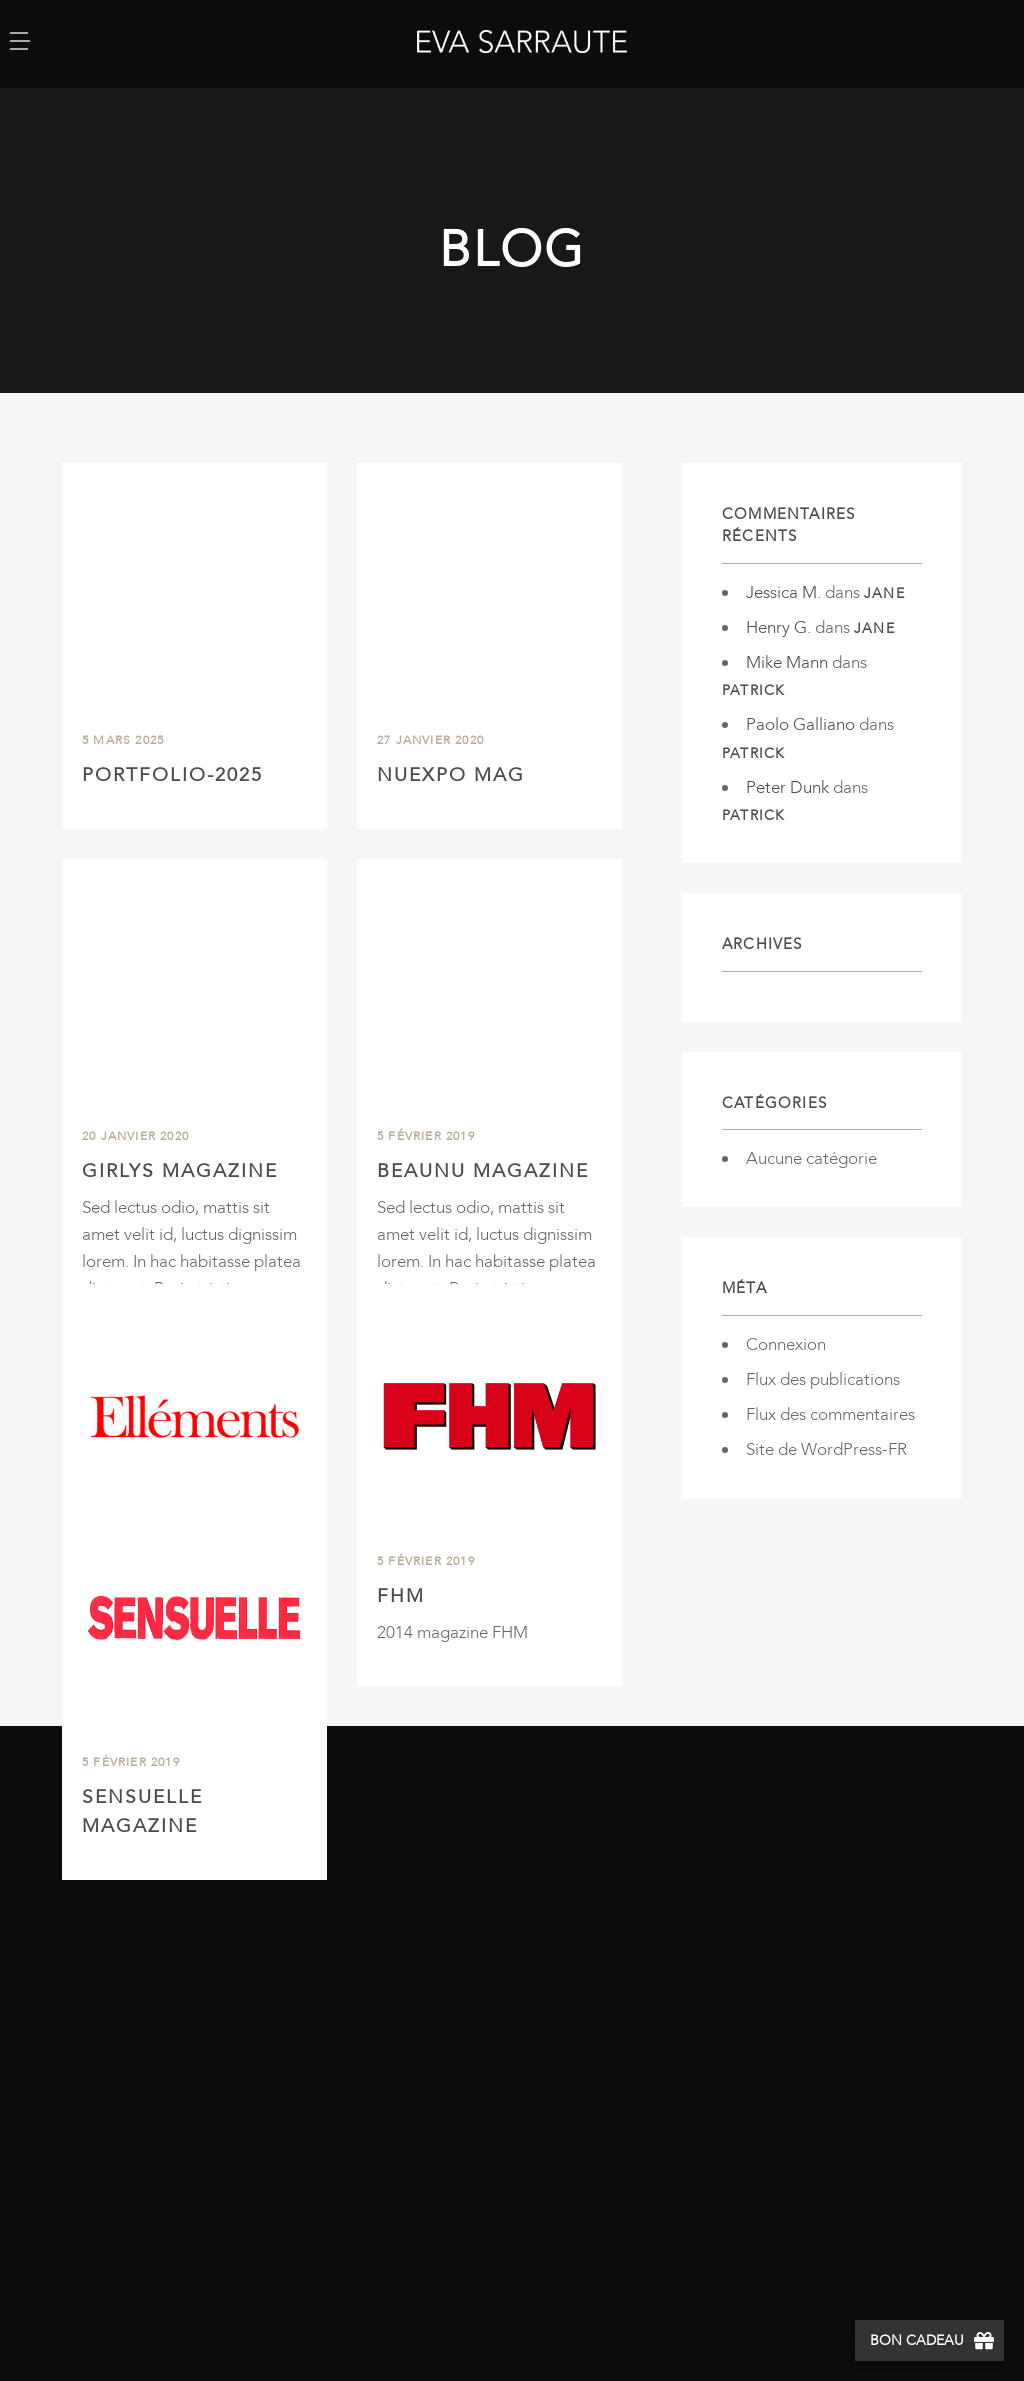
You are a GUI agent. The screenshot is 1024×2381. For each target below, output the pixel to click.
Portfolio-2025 (172, 775)
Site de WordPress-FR (826, 1449)
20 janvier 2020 (135, 1136)
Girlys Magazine (180, 1171)
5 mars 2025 (123, 740)
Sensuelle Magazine (142, 1811)
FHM (401, 1599)
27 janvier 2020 (430, 740)
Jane (884, 593)
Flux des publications (823, 1379)
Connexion (786, 1344)
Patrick (753, 690)
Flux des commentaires (830, 1414)
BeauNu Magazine (483, 1171)
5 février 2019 (426, 1136)
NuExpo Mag (451, 775)
